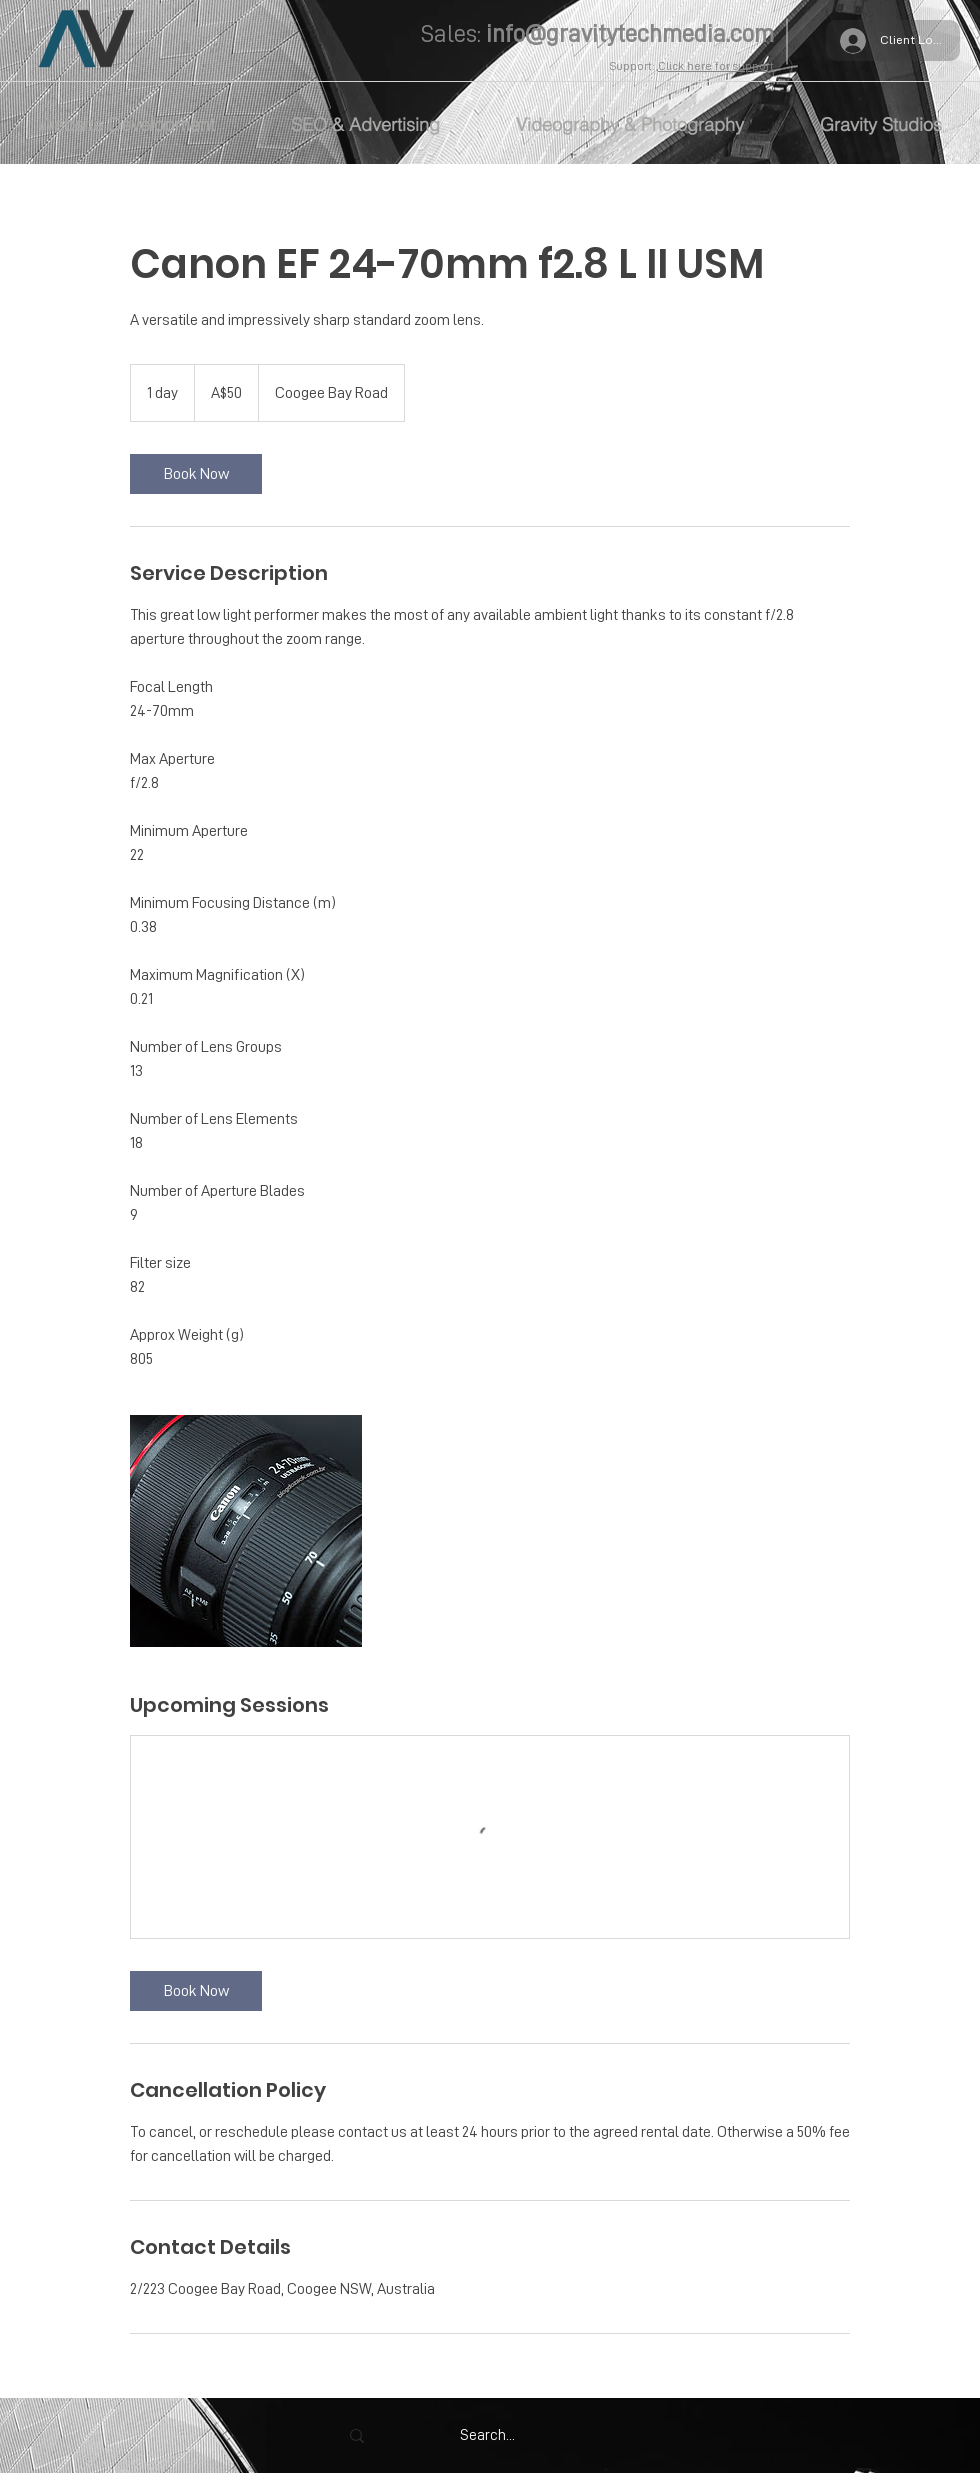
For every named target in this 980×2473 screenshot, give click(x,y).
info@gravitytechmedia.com (630, 33)
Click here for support (716, 66)
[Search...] (487, 2435)
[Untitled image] (246, 1531)
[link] (196, 474)
